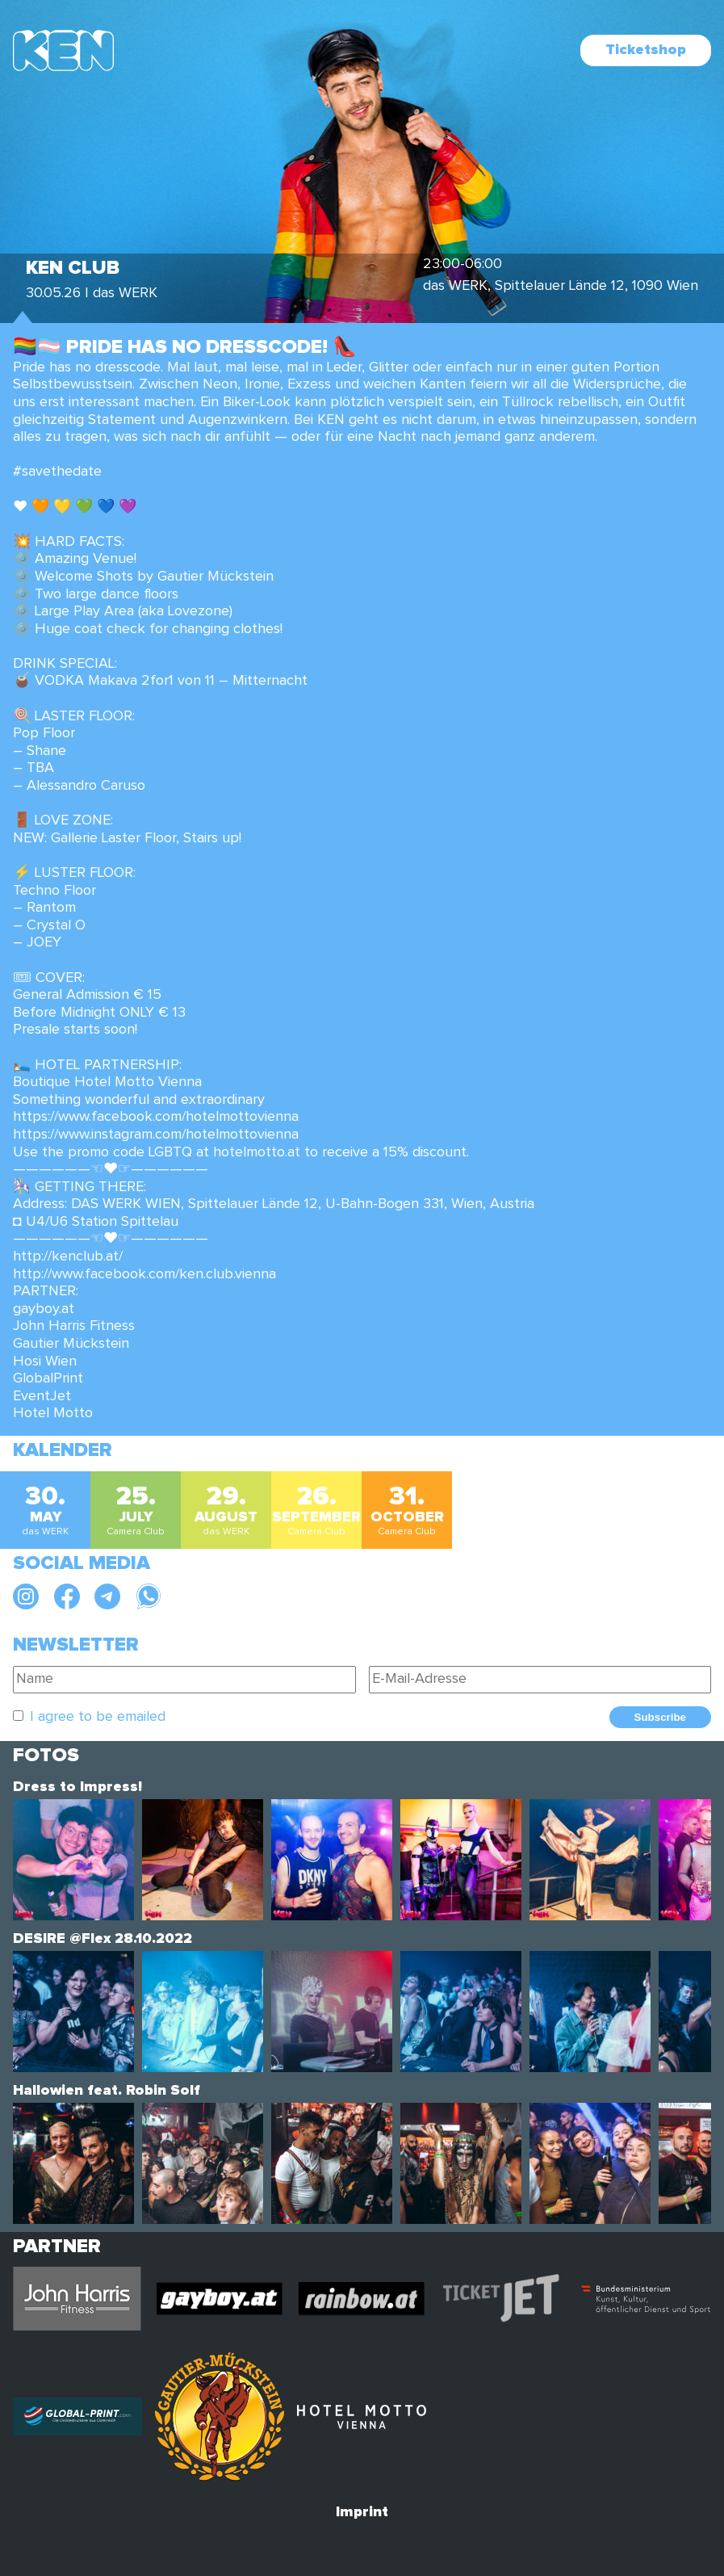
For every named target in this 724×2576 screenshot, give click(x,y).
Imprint (362, 2512)
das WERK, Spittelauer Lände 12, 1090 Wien (560, 286)
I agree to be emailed (97, 1717)
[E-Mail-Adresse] (540, 1679)
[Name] (184, 1679)
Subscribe (660, 1717)
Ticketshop (645, 50)
